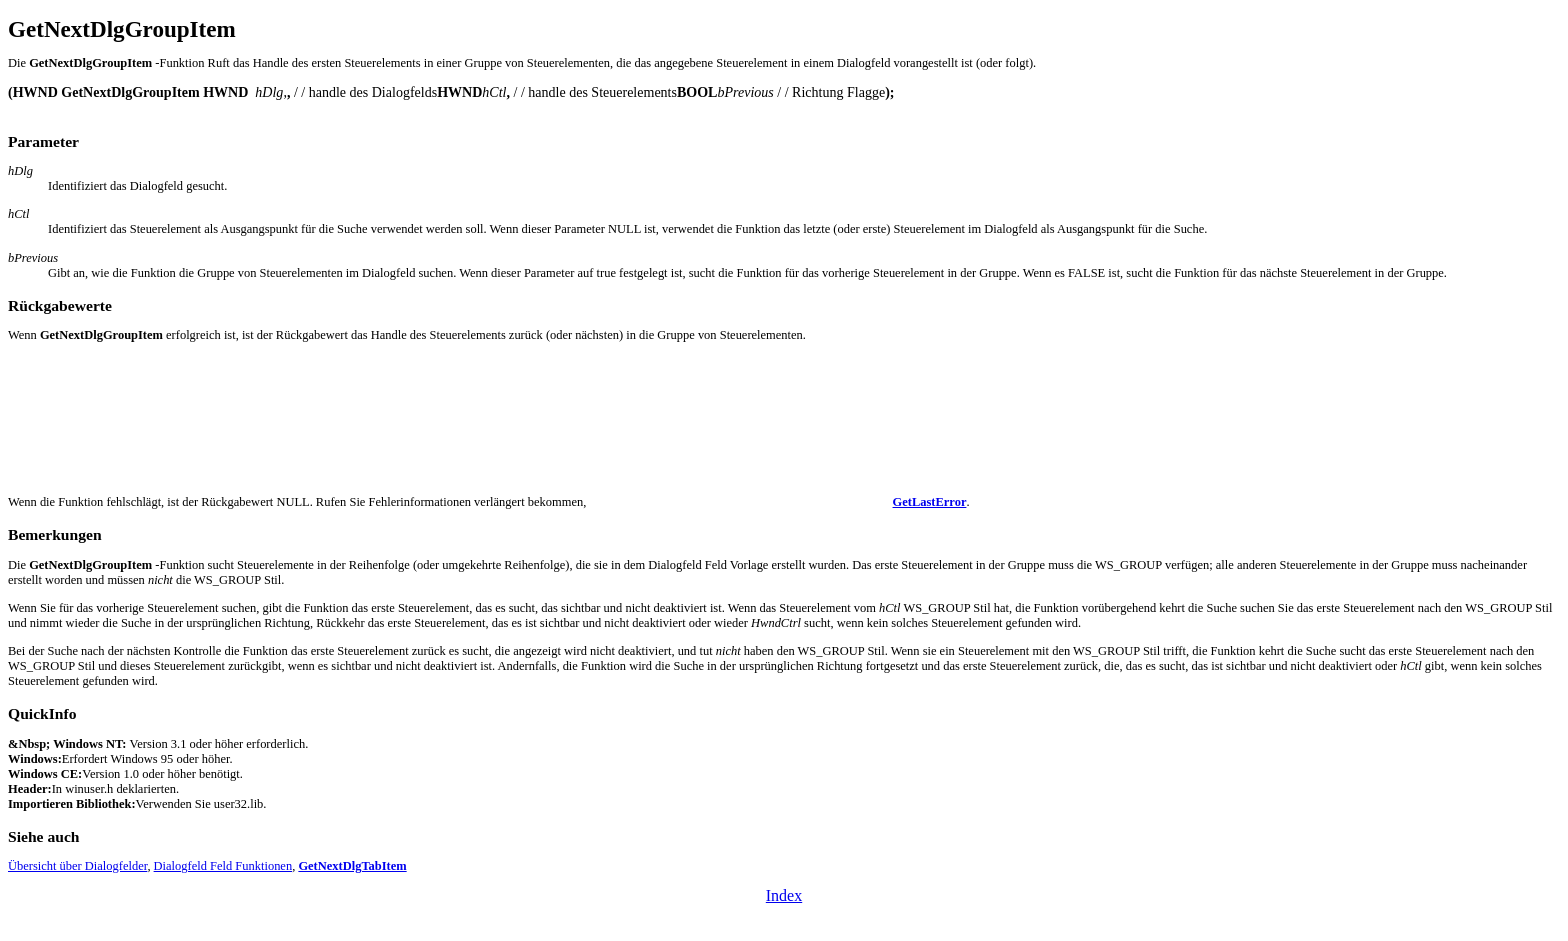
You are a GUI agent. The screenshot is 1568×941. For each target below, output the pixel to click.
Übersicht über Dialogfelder (77, 866)
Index (784, 895)
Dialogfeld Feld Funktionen (223, 866)
